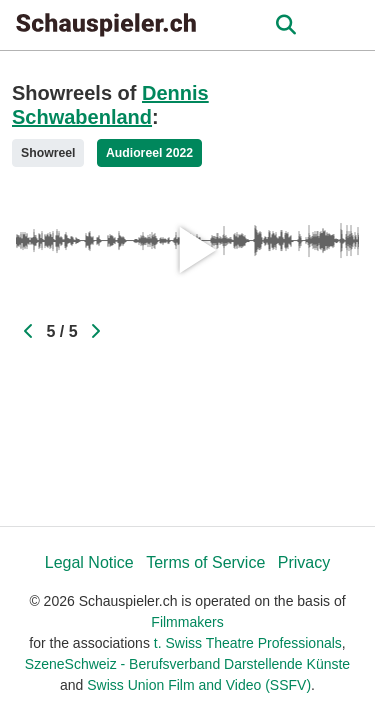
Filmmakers (187, 622)
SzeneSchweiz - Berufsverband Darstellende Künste (187, 664)
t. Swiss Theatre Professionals (248, 643)
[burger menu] (345, 25)
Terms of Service (205, 562)
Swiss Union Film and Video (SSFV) (199, 685)
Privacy (304, 562)
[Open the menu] (285, 25)
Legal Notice (89, 562)
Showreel (48, 153)
